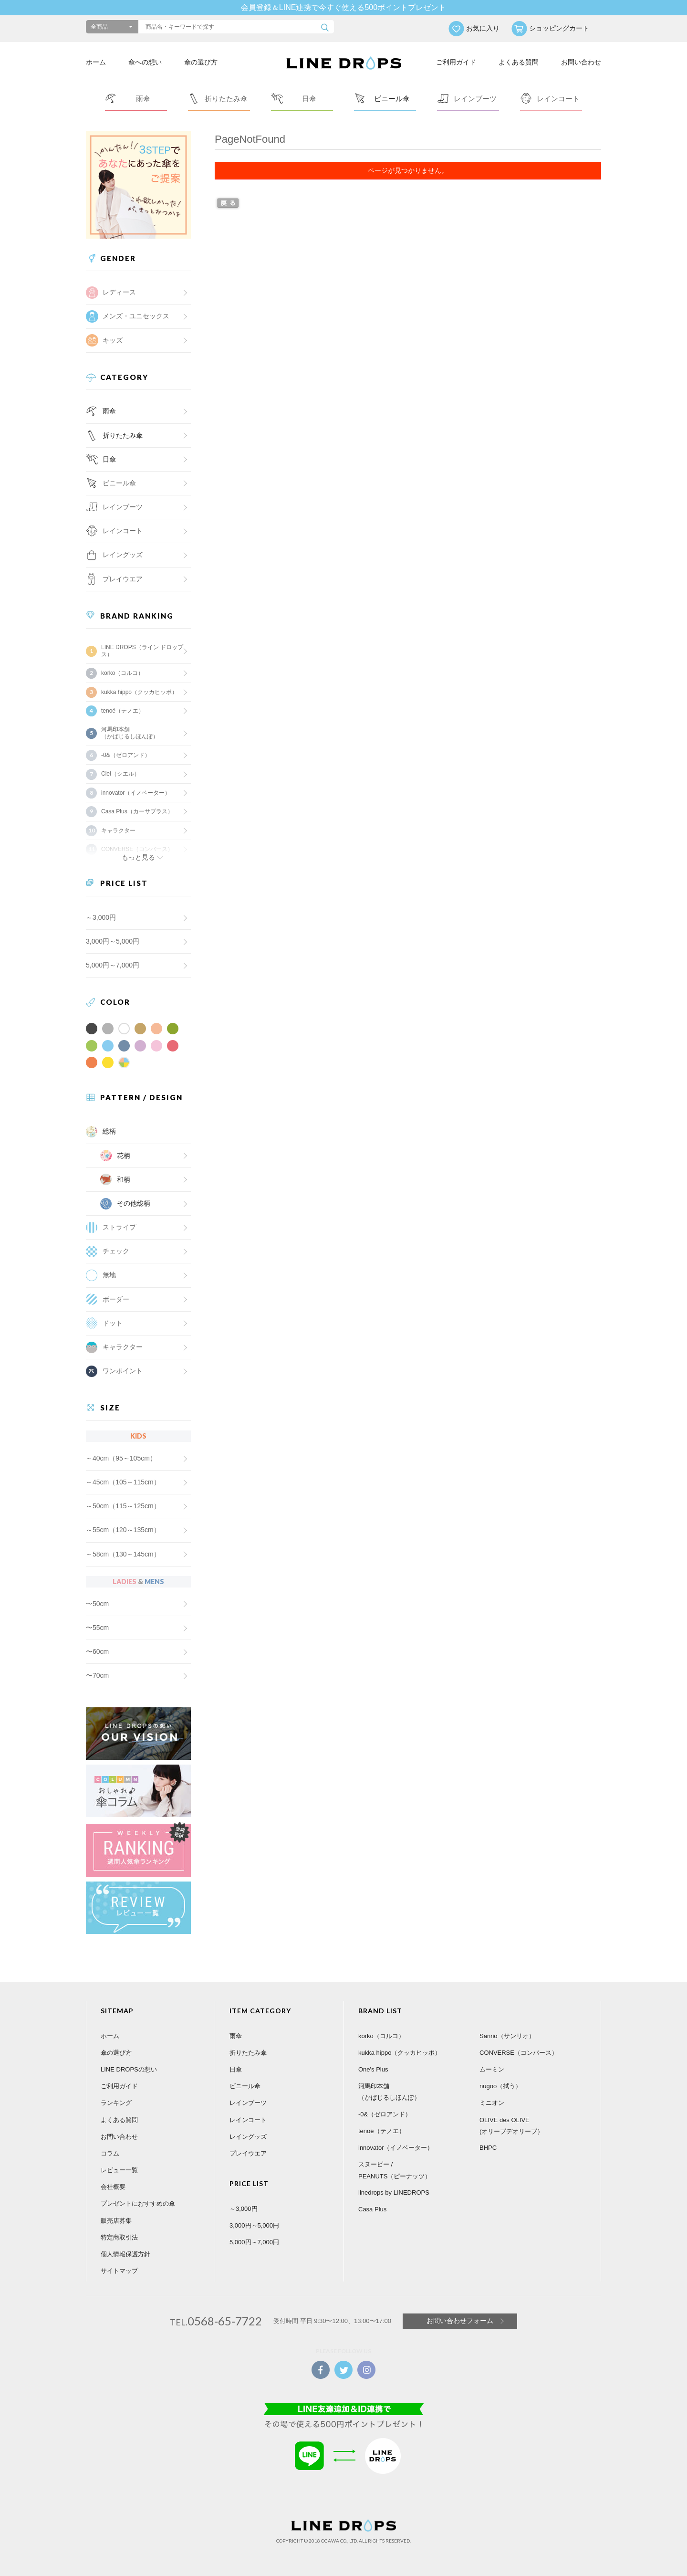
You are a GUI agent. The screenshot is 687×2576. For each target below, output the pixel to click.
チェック (116, 1251)
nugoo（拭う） (500, 2086)
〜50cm (97, 1604)
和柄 (123, 1179)
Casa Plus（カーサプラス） (137, 811)
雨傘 (109, 411)
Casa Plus (372, 2209)
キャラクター (123, 1347)
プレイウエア (123, 579)
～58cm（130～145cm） (123, 1554)
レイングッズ (123, 554)
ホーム (96, 62)
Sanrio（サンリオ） (507, 2036)
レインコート (248, 2120)
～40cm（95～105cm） (121, 1458)
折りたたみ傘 (123, 435)
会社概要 (113, 2186)
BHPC (488, 2147)
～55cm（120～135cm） (123, 1530)
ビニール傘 (119, 483)
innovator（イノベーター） (135, 792)
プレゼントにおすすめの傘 (138, 2203)
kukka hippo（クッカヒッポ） (139, 692)
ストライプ (119, 1227)
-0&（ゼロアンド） (125, 755)
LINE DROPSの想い (129, 2069)
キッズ (113, 340)
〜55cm (97, 1627)
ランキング (116, 2102)
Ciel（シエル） (120, 773)
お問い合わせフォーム (460, 2320)
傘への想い (145, 62)
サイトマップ (119, 2270)
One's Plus (373, 2069)
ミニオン (491, 2102)
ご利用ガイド (456, 62)
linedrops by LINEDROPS (393, 2192)
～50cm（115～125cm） (123, 1506)
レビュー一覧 (119, 2170)
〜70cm (97, 1675)
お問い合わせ (581, 62)
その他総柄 (133, 1203)
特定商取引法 (119, 2237)
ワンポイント (123, 1371)
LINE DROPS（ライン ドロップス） (142, 650)
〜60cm (97, 1651)
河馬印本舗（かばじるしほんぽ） (129, 732)
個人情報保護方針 (125, 2254)
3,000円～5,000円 (112, 941)
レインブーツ (248, 2102)
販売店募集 (116, 2220)
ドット (113, 1323)
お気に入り (483, 28)
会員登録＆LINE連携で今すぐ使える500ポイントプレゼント (343, 7)
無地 (109, 1275)
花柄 (123, 1155)
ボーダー (116, 1299)
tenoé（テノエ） (122, 710)
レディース (119, 292)
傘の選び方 (201, 62)
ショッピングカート (559, 28)
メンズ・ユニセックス (136, 316)
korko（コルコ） (122, 673)
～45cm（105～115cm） (123, 1482)
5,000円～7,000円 (112, 965)
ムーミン (491, 2069)
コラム (110, 2153)
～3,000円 (101, 917)
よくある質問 (519, 62)
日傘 (109, 459)
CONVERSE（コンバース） (518, 2052)
